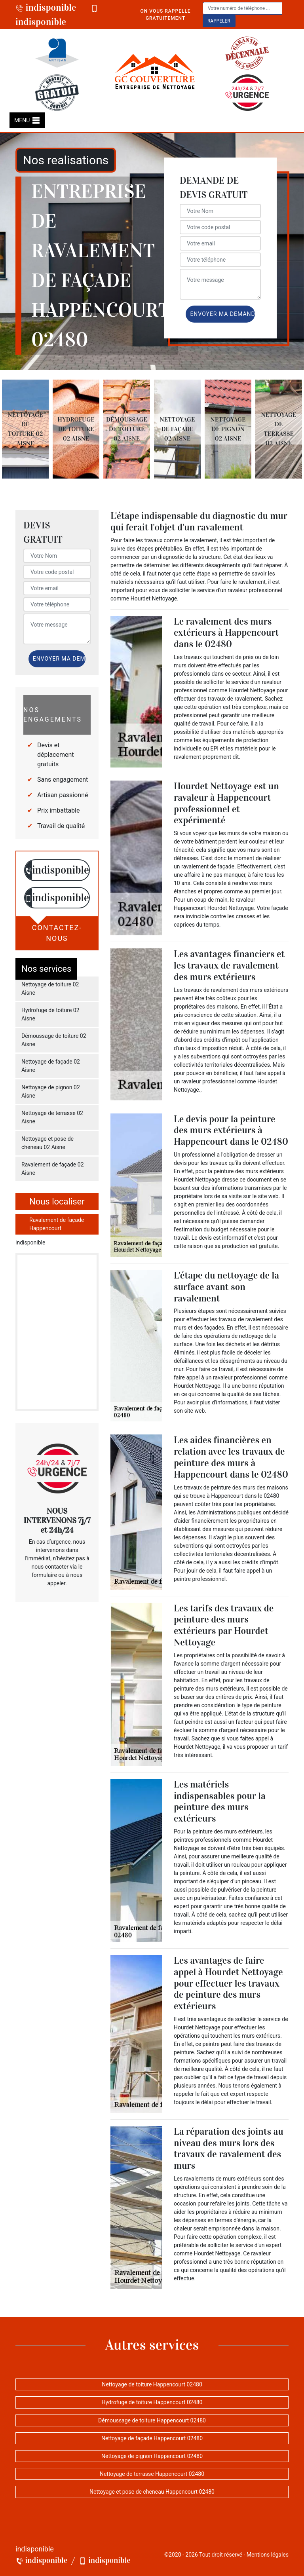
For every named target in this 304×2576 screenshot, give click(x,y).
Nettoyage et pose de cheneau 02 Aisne (47, 1143)
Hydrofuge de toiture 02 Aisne (50, 1014)
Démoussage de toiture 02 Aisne (53, 1040)
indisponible (45, 7)
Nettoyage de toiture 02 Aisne (50, 988)
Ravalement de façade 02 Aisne (52, 1168)
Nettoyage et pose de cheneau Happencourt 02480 (152, 2492)
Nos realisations (65, 160)
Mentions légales (268, 2554)
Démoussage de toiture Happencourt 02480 (152, 2420)
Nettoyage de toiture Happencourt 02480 (152, 2384)
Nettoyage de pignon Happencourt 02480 (152, 2456)
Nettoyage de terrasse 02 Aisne (52, 1117)
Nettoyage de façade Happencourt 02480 (152, 2438)
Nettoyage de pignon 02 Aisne (50, 1091)
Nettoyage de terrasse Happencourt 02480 (152, 2474)
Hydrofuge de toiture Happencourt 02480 (152, 2402)
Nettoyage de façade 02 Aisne (50, 1065)
